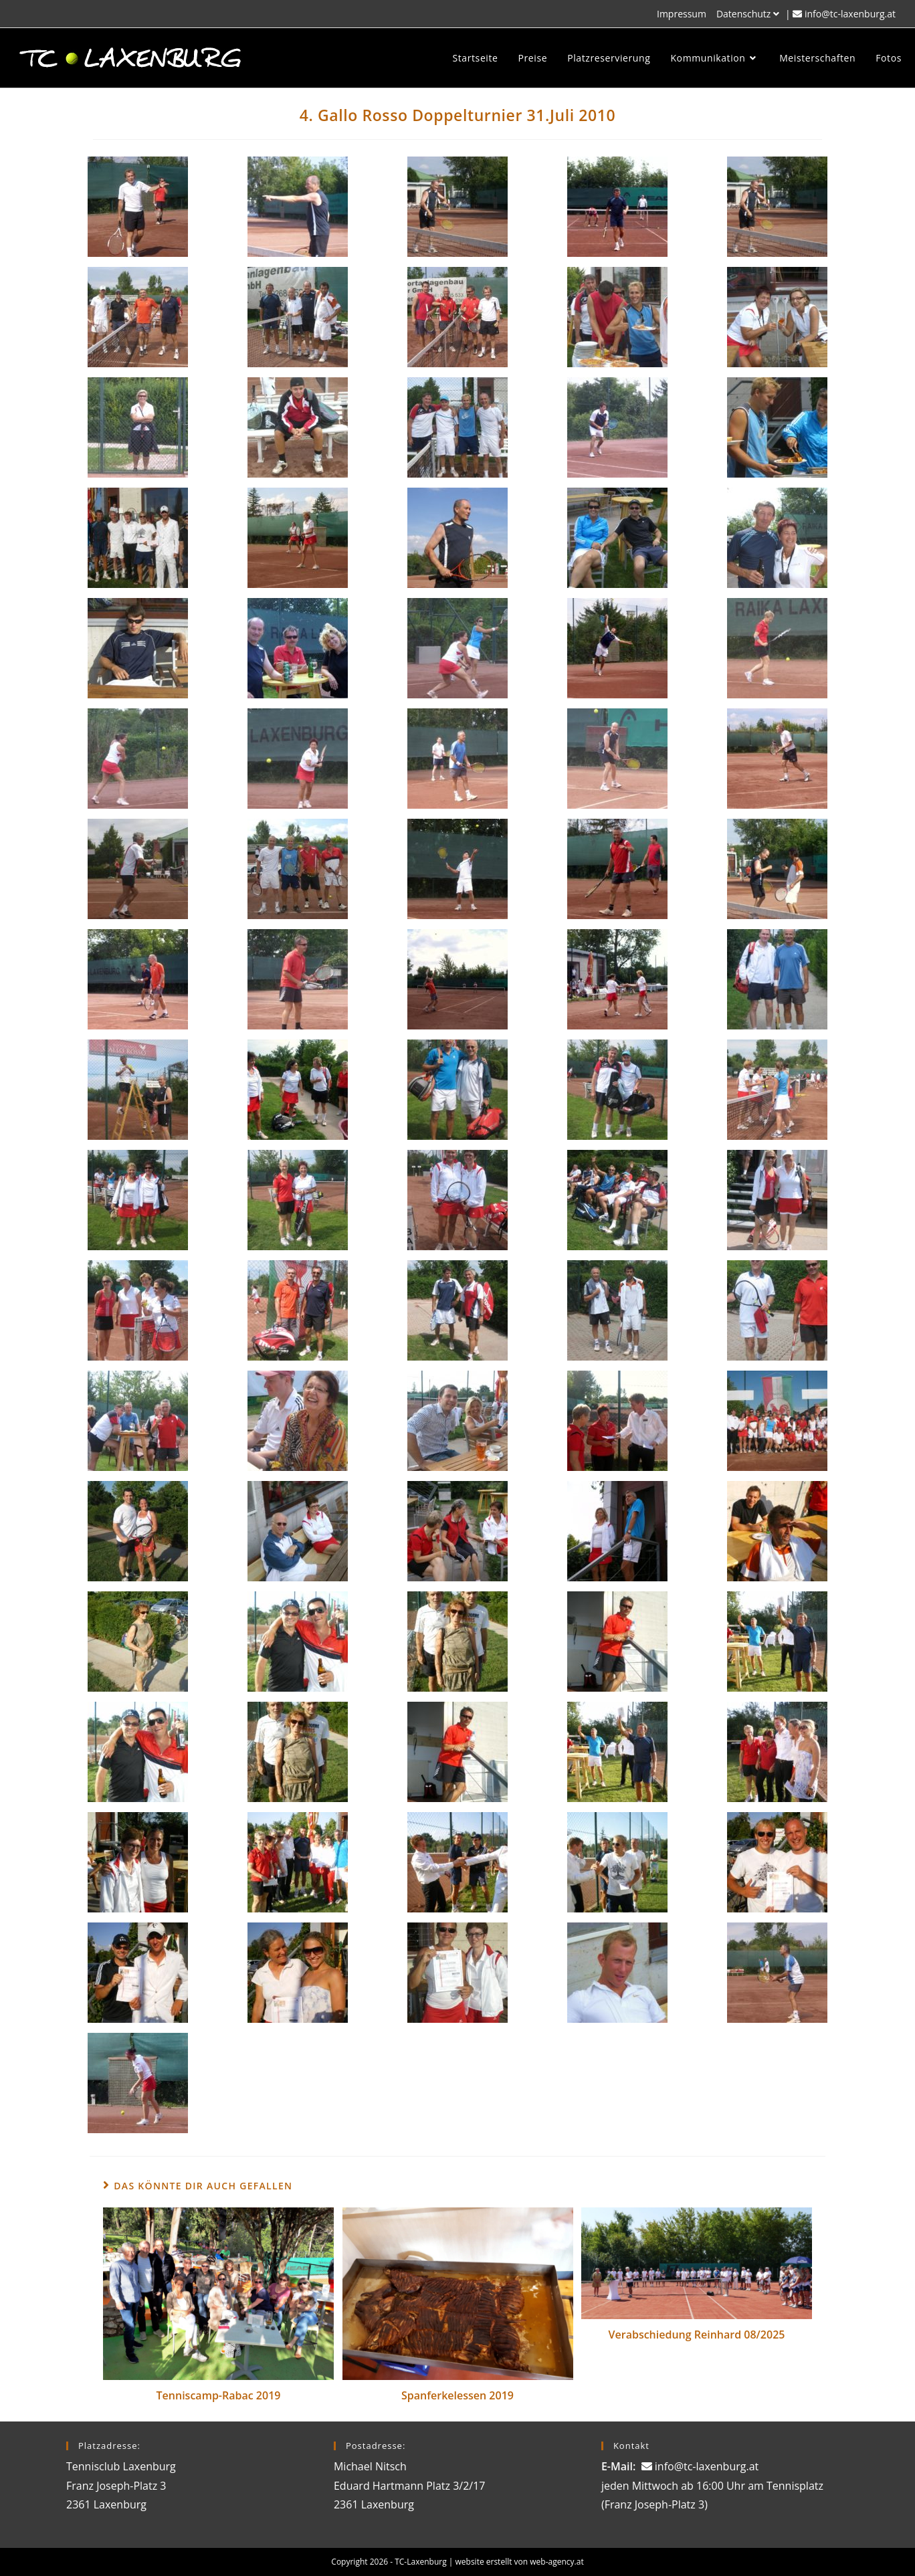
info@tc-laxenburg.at (850, 13)
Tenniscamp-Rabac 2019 (219, 2395)
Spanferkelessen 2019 (457, 2395)
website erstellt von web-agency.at (519, 2561)
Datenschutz (749, 13)
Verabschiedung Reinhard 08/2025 (697, 2334)
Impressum (681, 13)
